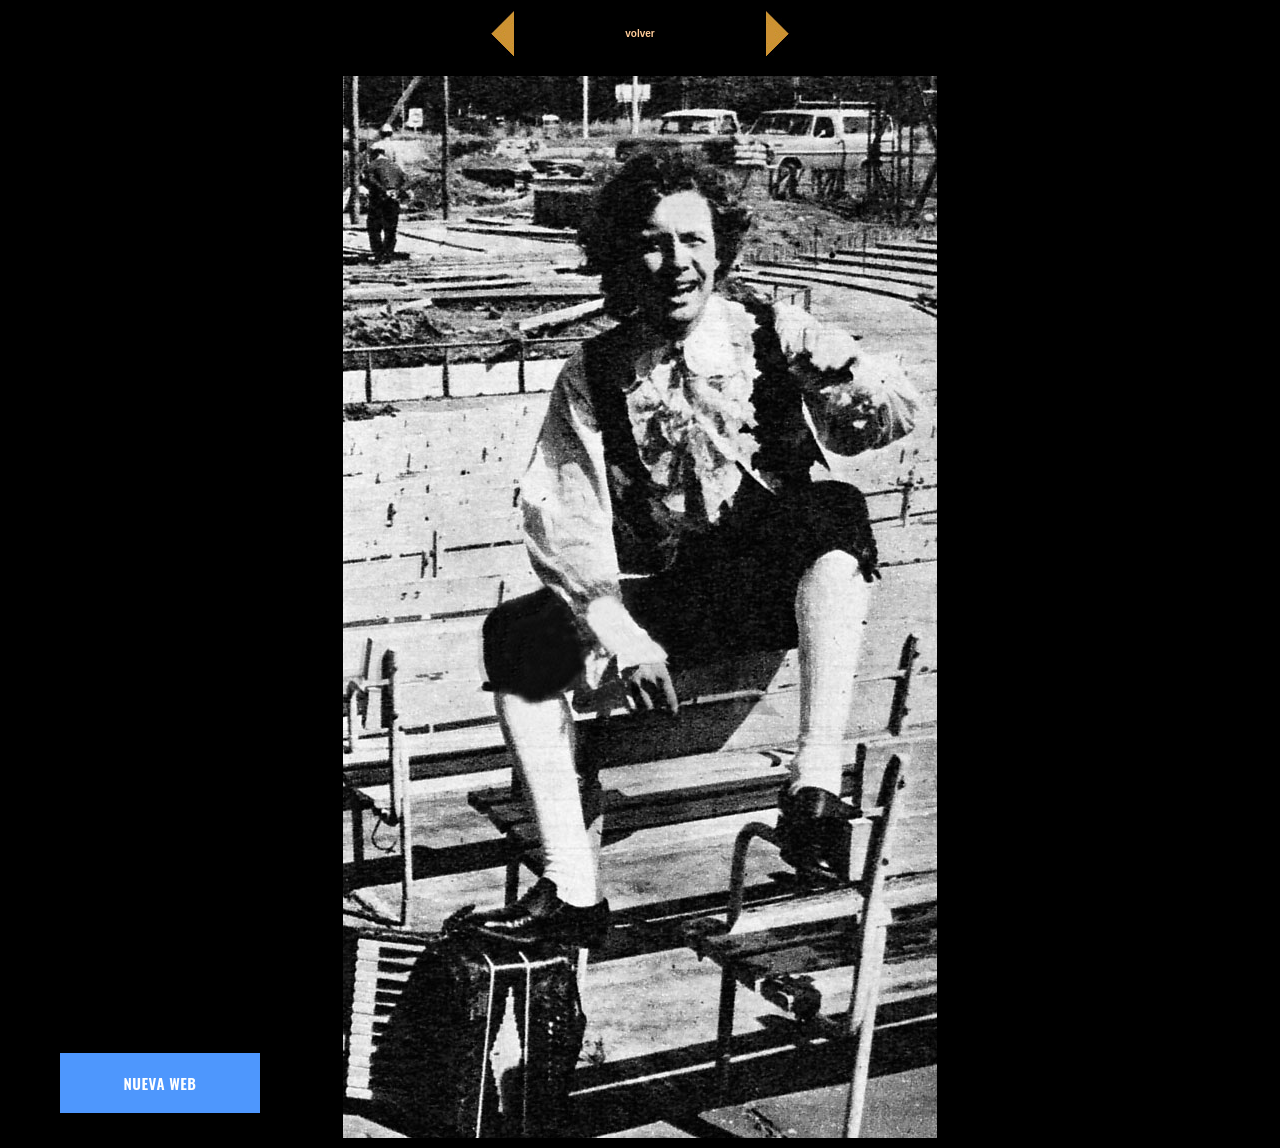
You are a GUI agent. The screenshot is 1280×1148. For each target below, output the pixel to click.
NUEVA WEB (160, 1083)
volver (639, 33)
